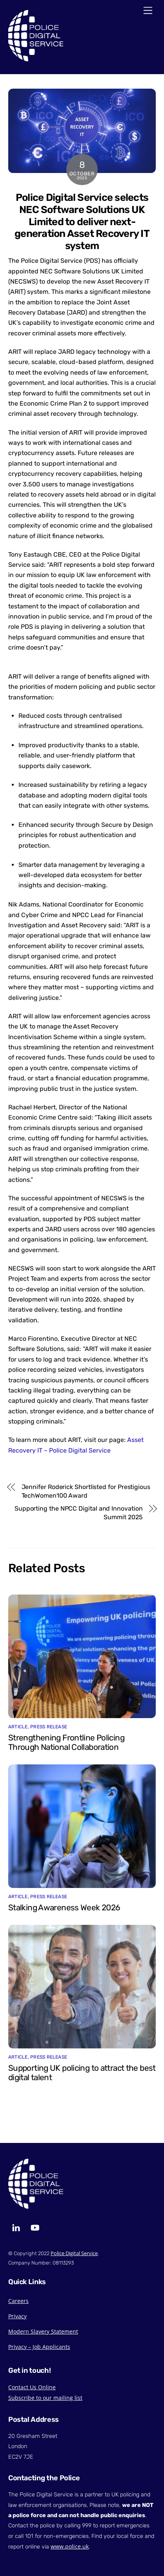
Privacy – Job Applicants (39, 2346)
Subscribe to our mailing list (45, 2397)
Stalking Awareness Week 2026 (64, 1907)
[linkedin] (16, 2226)
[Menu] (148, 10)
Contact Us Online (32, 2387)
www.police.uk (70, 2546)
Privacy (17, 2316)
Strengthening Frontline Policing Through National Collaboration (66, 1742)
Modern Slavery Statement (43, 2331)
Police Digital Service (74, 2253)
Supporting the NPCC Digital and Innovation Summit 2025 (79, 1513)
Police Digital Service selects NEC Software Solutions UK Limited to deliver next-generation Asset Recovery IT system (82, 221)
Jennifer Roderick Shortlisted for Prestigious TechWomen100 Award (86, 1491)
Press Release (48, 1726)
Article (18, 1726)
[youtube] (35, 2226)
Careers (18, 2301)
